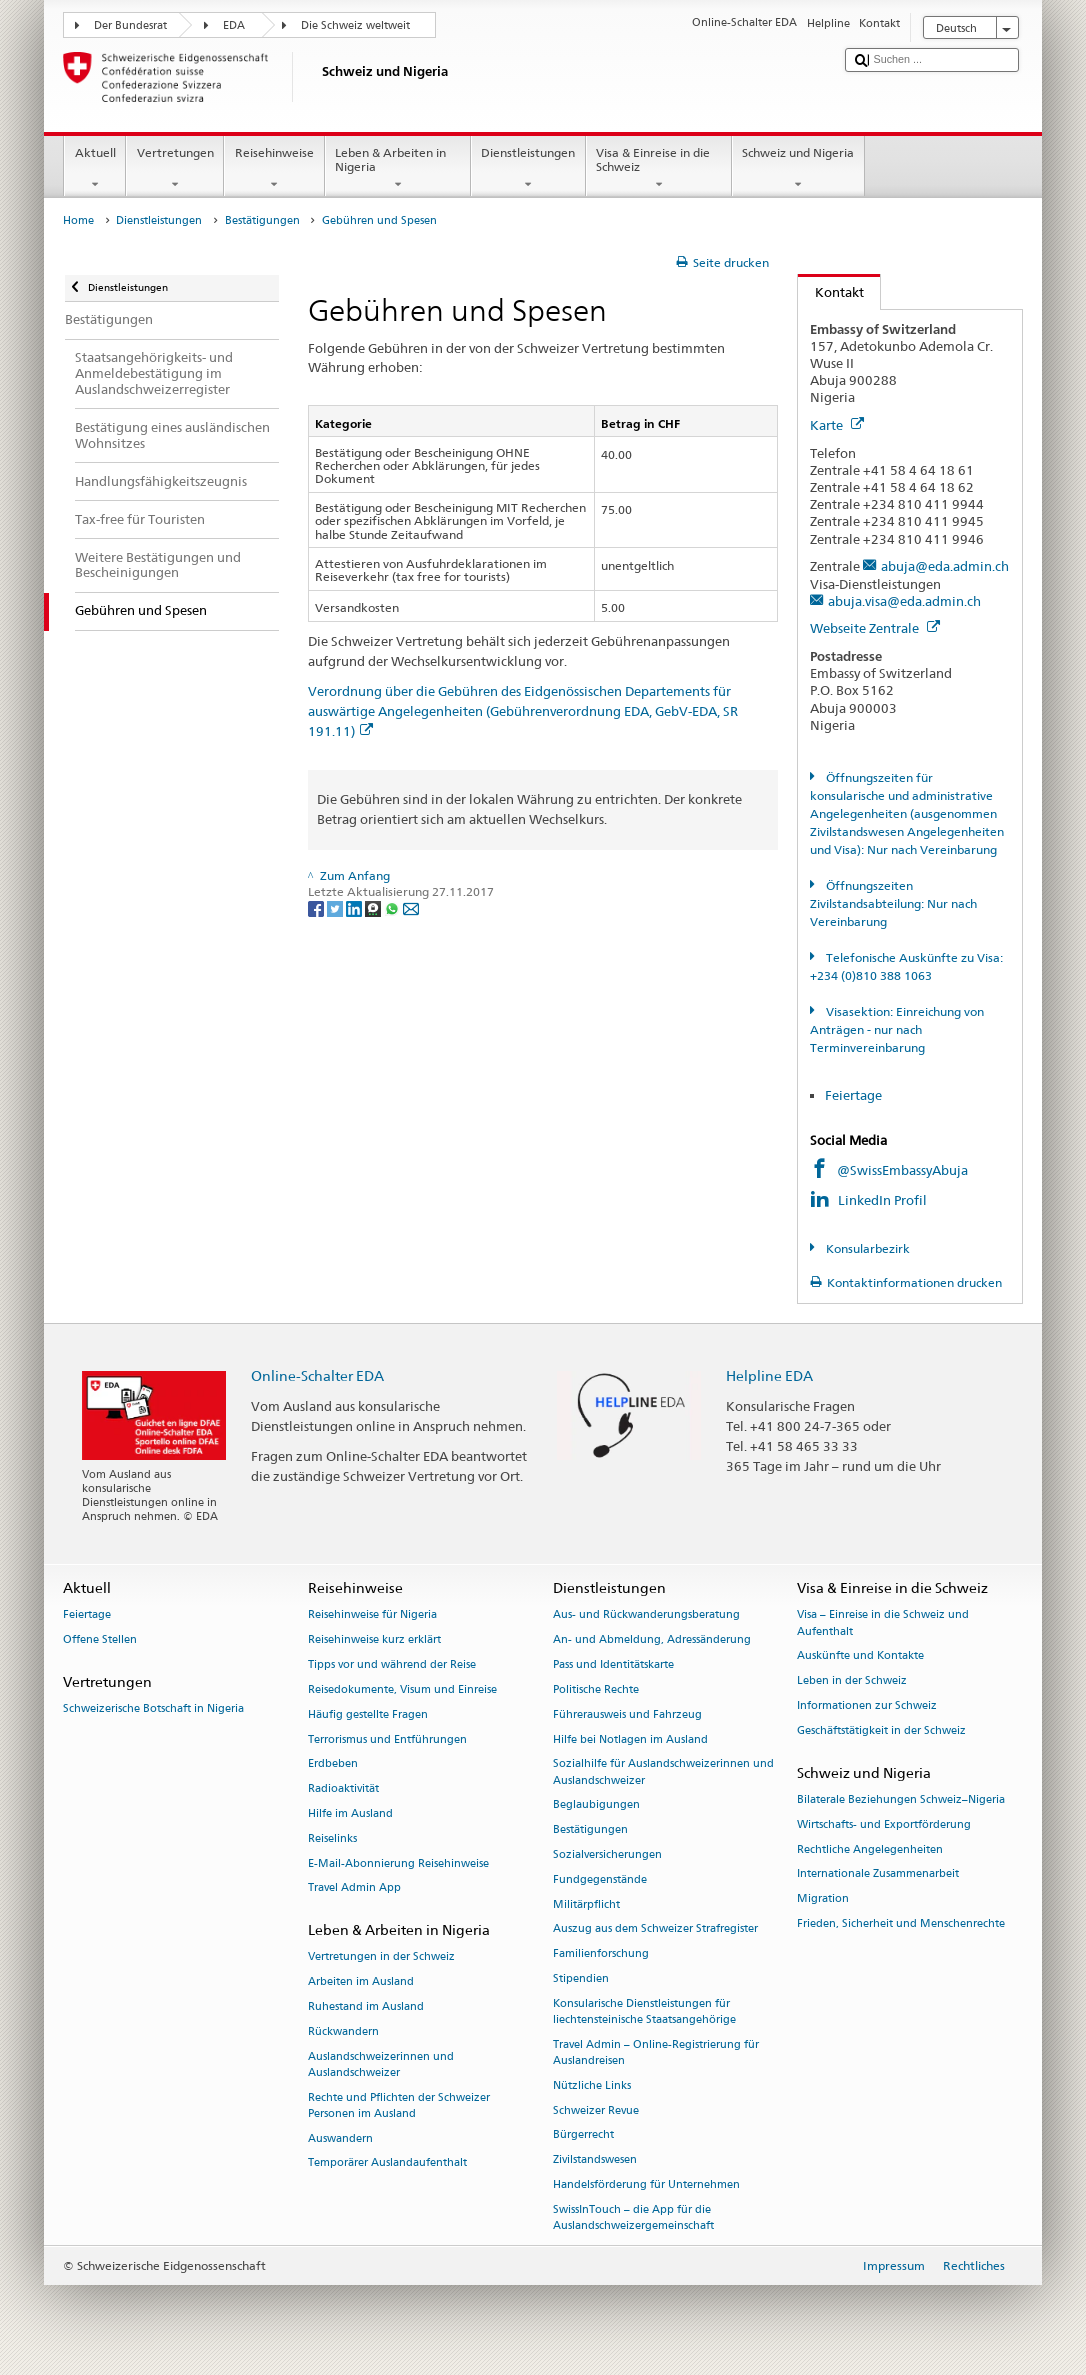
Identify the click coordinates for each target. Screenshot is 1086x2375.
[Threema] (374, 907)
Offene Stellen (100, 1640)
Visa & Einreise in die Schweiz (659, 169)
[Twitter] (336, 907)
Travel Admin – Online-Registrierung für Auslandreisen (656, 2052)
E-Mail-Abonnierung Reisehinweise (398, 1863)
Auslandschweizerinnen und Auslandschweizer (381, 2064)
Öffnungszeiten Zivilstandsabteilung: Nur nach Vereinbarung (893, 903)
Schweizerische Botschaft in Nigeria (153, 1709)
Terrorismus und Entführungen (387, 1739)
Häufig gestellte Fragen (368, 1714)
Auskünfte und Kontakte (860, 1656)
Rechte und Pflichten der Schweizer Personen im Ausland (399, 2105)
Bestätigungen (262, 220)
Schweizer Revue (596, 2110)
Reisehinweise (274, 169)
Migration (823, 1899)
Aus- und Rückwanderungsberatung (646, 1615)
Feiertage (853, 1095)
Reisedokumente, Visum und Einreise (402, 1689)
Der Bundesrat (130, 25)
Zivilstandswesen (595, 2160)
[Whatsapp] (393, 907)
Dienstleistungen (528, 169)
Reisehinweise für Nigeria (372, 1615)
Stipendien (581, 1978)
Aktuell (95, 169)
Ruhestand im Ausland (366, 2006)
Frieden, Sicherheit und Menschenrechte (901, 1923)
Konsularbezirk (866, 1248)
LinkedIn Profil (884, 1200)
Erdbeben (333, 1764)
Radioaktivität (343, 1789)
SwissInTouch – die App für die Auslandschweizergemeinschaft (633, 2217)
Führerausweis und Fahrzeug (627, 1714)
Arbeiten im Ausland (361, 1982)
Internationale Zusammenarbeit (878, 1874)
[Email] (411, 907)
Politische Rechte (596, 1689)
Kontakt (831, 292)
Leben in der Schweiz (852, 1681)
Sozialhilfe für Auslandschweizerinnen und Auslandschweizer (663, 1772)
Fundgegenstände (600, 1879)
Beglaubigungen (596, 1805)
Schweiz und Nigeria (798, 169)
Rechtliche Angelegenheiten (870, 1849)
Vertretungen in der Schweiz (381, 1957)
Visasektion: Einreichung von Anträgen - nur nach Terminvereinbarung (896, 1029)
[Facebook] (317, 907)
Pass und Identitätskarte (613, 1664)
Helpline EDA (769, 1375)
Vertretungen (175, 169)
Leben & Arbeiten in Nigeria (398, 169)
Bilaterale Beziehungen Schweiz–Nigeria (901, 1799)
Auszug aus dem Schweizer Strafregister (655, 1929)
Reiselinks (332, 1838)
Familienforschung (601, 1954)
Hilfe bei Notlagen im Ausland (630, 1739)
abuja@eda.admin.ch (945, 566)
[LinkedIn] (355, 907)
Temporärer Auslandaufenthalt (387, 2163)
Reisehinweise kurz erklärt (374, 1640)
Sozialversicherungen (607, 1854)
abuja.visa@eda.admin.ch (904, 601)
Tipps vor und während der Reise (392, 1664)
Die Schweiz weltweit (355, 25)
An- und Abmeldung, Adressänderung (652, 1640)
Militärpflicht (586, 1904)
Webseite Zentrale (875, 628)
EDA (234, 25)
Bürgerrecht (583, 2135)
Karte (837, 425)
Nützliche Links (592, 2085)
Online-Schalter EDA (317, 1375)
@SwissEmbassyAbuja (902, 1170)
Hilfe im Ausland (350, 1813)
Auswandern (340, 2138)
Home (78, 220)
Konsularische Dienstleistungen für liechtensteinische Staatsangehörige (644, 2011)
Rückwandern (343, 2031)
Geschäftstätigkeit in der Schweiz (881, 1730)
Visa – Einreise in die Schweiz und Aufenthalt (883, 1623)
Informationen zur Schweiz (867, 1705)
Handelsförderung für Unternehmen (646, 2184)
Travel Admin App (354, 1888)
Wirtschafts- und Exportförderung (884, 1824)
